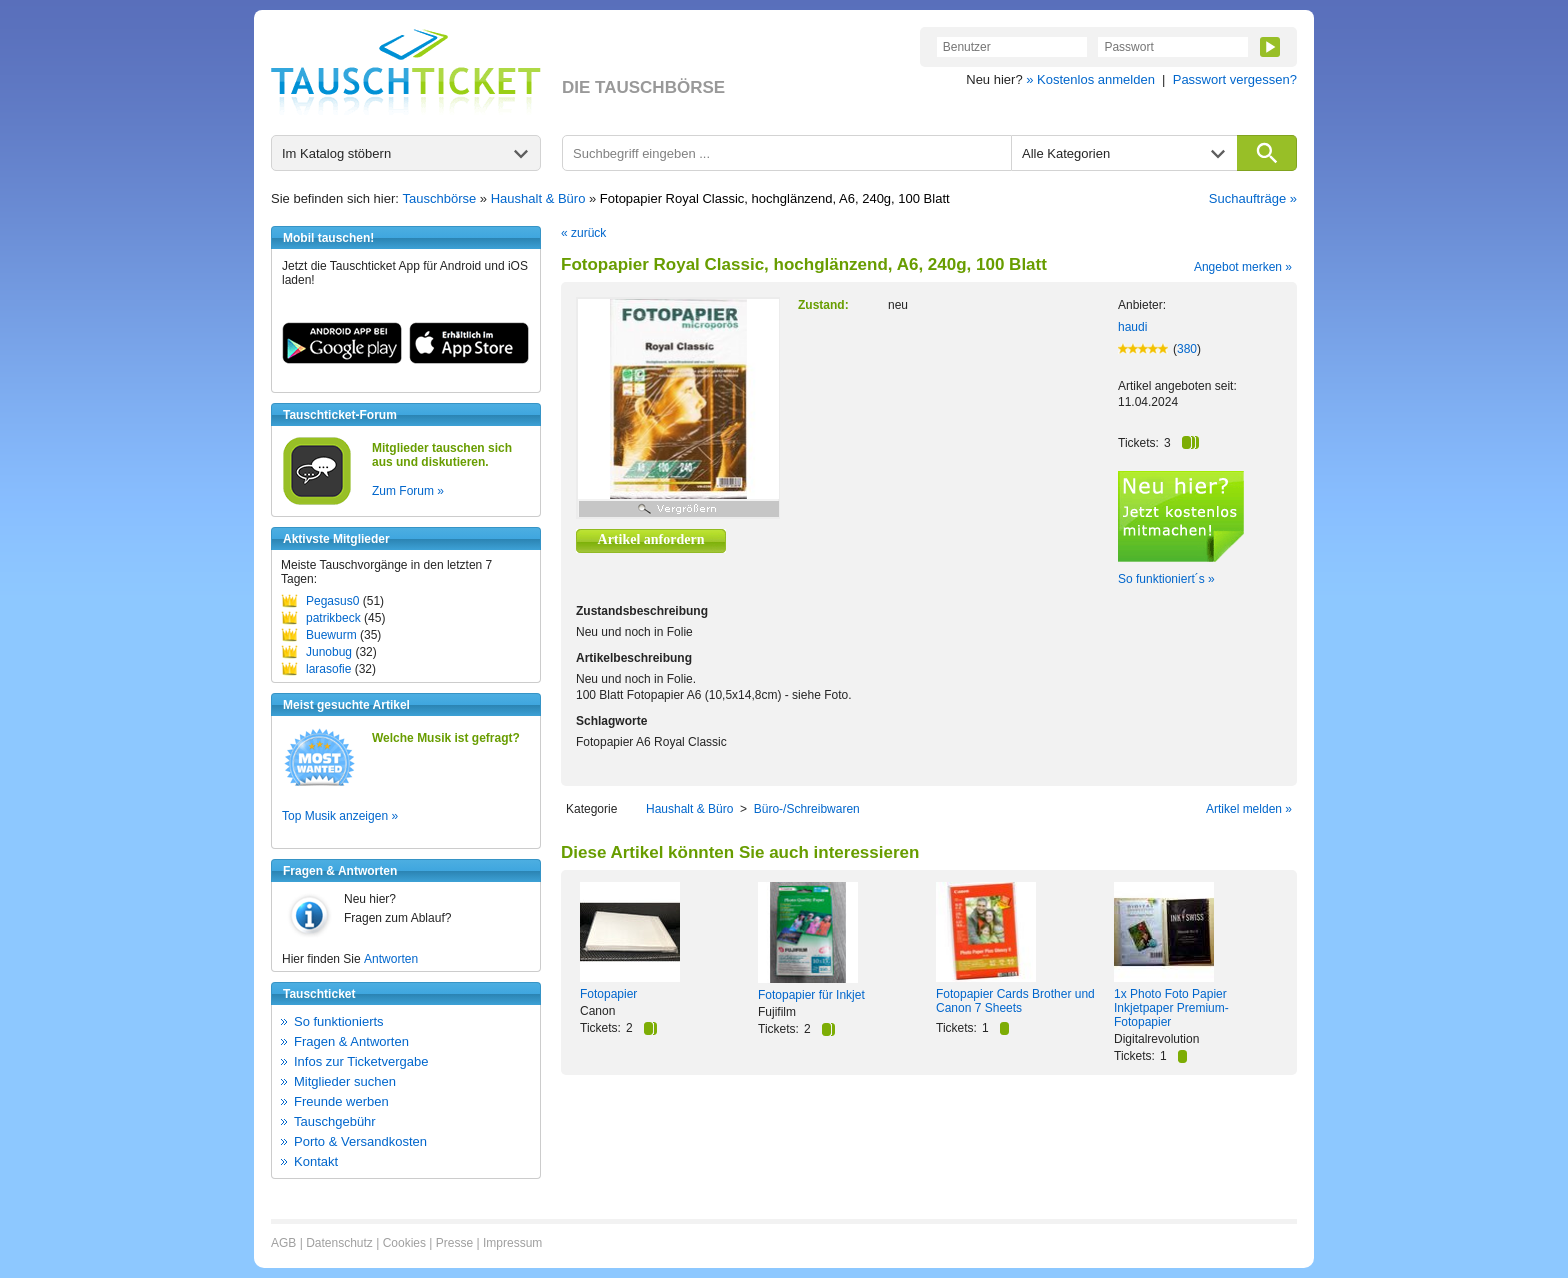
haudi (1132, 327)
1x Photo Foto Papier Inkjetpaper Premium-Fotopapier (1171, 1008)
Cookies (404, 1243)
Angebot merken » (1243, 267)
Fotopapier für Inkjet (811, 995)
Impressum (512, 1243)
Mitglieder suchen (345, 1081)
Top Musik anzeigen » (340, 816)
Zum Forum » (408, 491)
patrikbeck (333, 618)
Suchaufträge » (1253, 198)
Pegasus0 (332, 601)
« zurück (583, 233)
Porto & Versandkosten (360, 1141)
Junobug (329, 652)
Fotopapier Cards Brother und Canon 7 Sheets (1015, 1001)
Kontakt (316, 1161)
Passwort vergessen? (1235, 79)
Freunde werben (341, 1101)
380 (1187, 349)
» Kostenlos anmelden (1090, 79)
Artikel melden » (1249, 809)
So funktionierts (339, 1021)
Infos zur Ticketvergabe (361, 1061)
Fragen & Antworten (351, 1041)
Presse (454, 1243)
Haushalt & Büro (538, 198)
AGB (283, 1243)
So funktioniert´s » (1166, 579)
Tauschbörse (440, 198)
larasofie (328, 669)
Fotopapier (608, 994)
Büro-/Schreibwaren (807, 809)
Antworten (391, 959)
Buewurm (331, 635)
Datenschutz (339, 1243)
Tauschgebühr (335, 1121)
